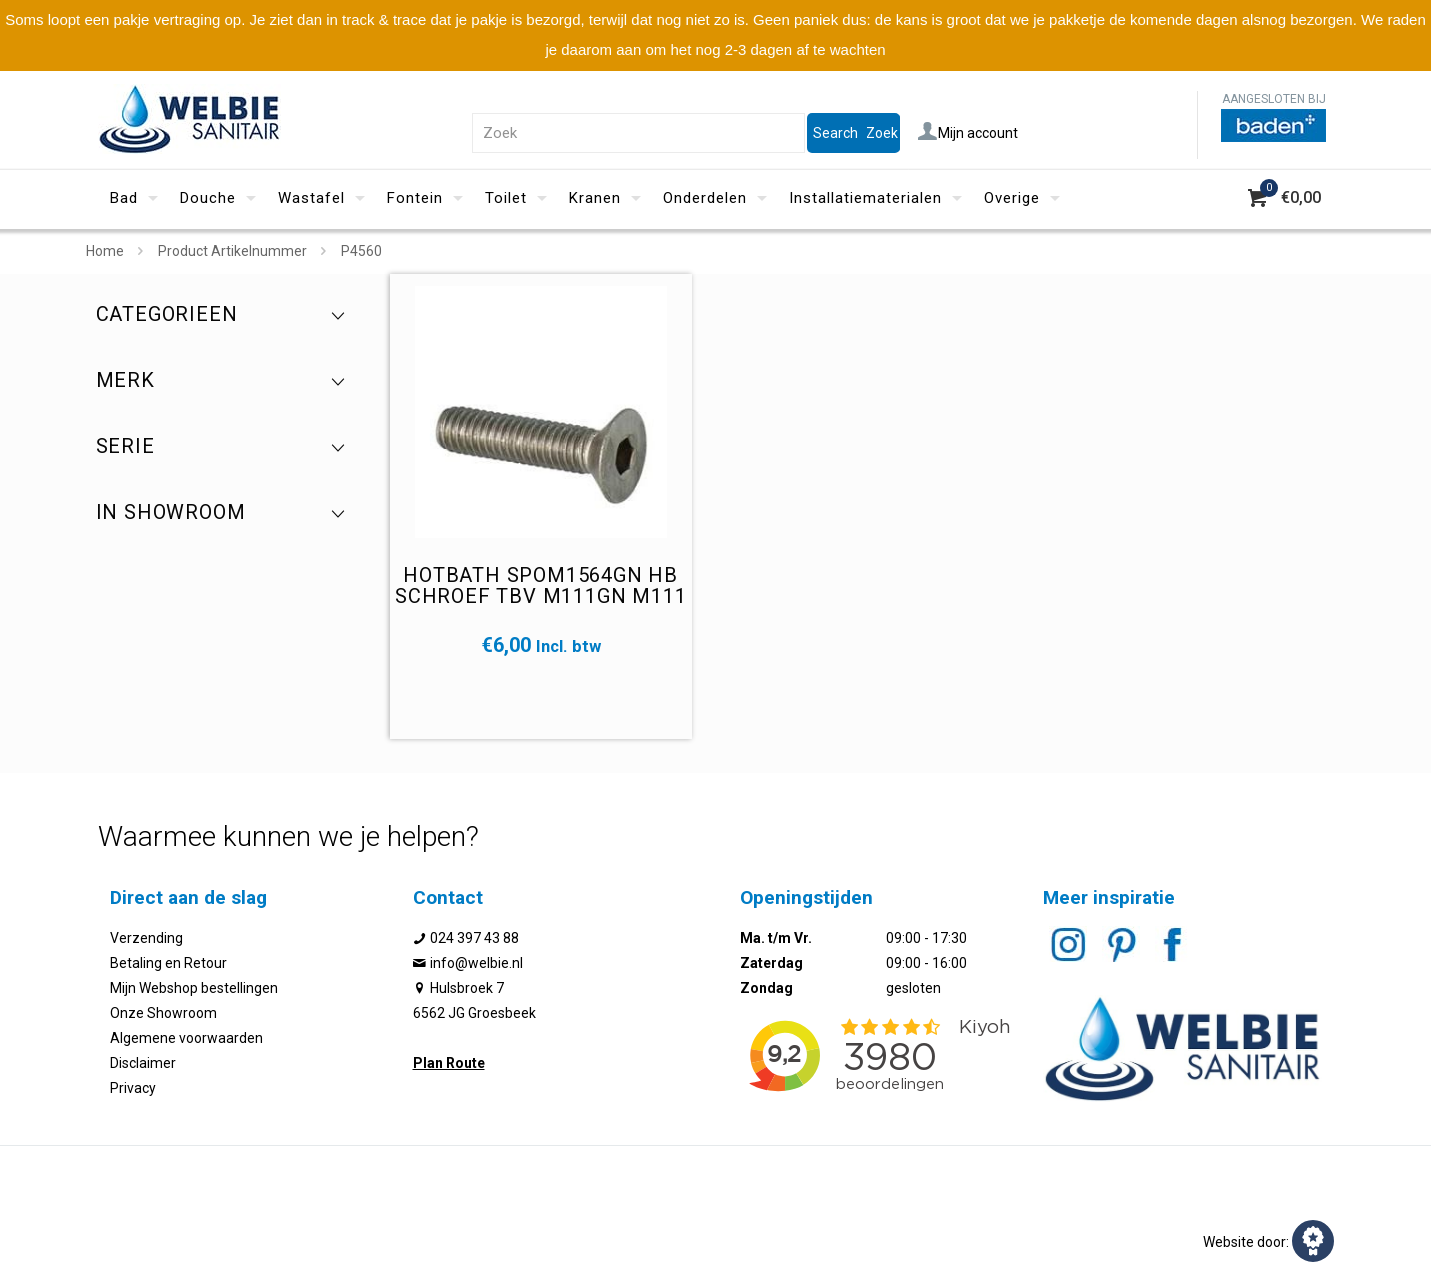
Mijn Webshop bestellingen (194, 988)
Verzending (146, 938)
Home (105, 251)
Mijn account (968, 133)
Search (835, 133)
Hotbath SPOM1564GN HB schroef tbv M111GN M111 (540, 585)
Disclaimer (143, 1063)
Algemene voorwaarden (186, 1038)
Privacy (133, 1088)
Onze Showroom (163, 1013)
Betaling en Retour (168, 963)
